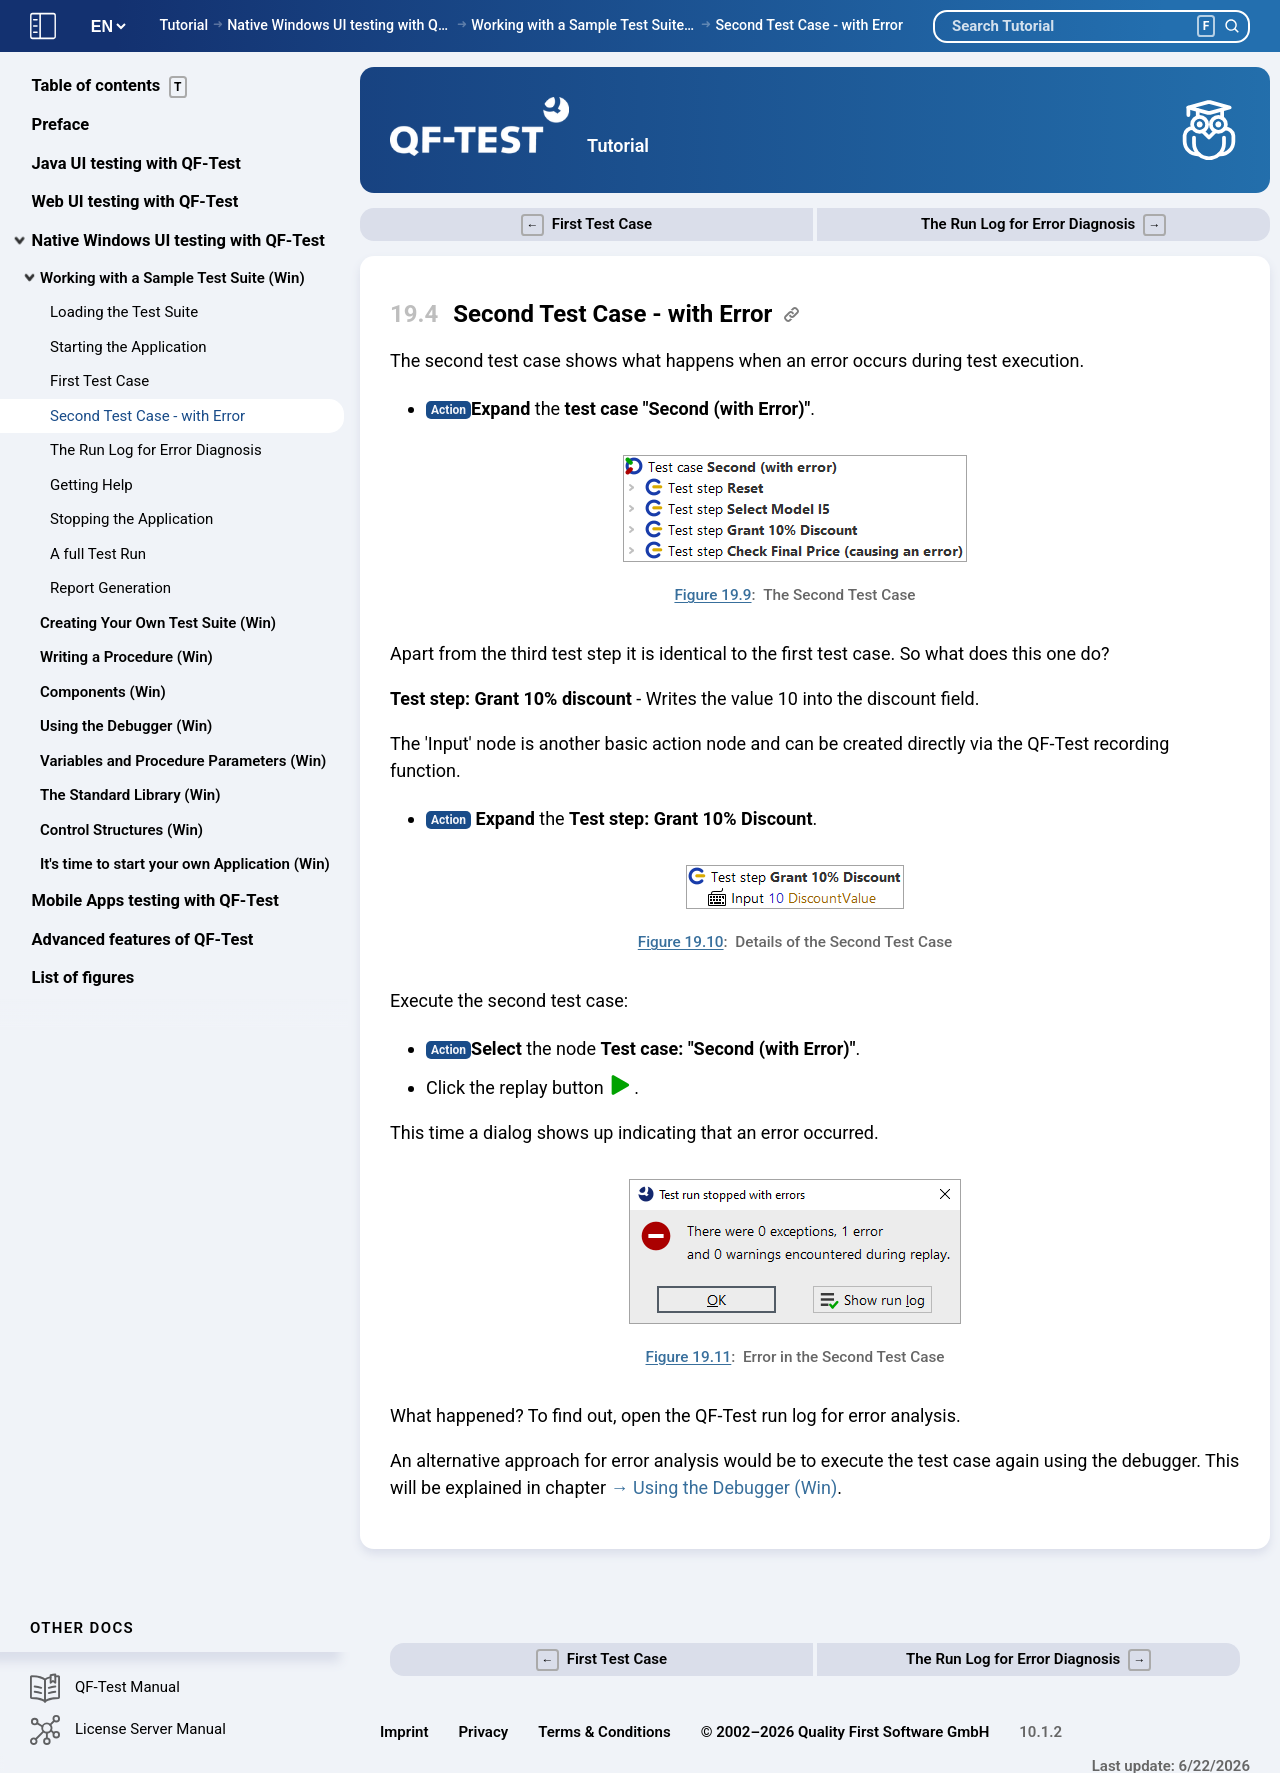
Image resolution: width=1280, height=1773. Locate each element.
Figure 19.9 (712, 595)
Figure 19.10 (681, 942)
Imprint (404, 1732)
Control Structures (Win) (121, 830)
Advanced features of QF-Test (143, 939)
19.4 (414, 314)
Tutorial (183, 25)
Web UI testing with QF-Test (135, 201)
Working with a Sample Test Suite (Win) (583, 25)
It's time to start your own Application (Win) (185, 864)
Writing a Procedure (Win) (126, 657)
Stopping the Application (131, 519)
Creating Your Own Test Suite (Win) (158, 623)
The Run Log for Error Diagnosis (156, 450)
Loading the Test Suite (124, 312)
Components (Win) (103, 692)
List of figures (83, 977)
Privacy (484, 1732)
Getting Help (91, 485)
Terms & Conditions (604, 1732)
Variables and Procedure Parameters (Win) (183, 761)
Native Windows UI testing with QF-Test (339, 25)
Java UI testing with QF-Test (136, 163)
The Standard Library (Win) (130, 795)
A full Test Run (98, 554)
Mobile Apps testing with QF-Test (155, 900)
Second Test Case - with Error (809, 25)
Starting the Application (128, 347)
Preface (61, 124)
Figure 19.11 (689, 1357)
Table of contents (110, 87)
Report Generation (110, 588)
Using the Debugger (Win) (126, 726)
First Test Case (99, 381)
